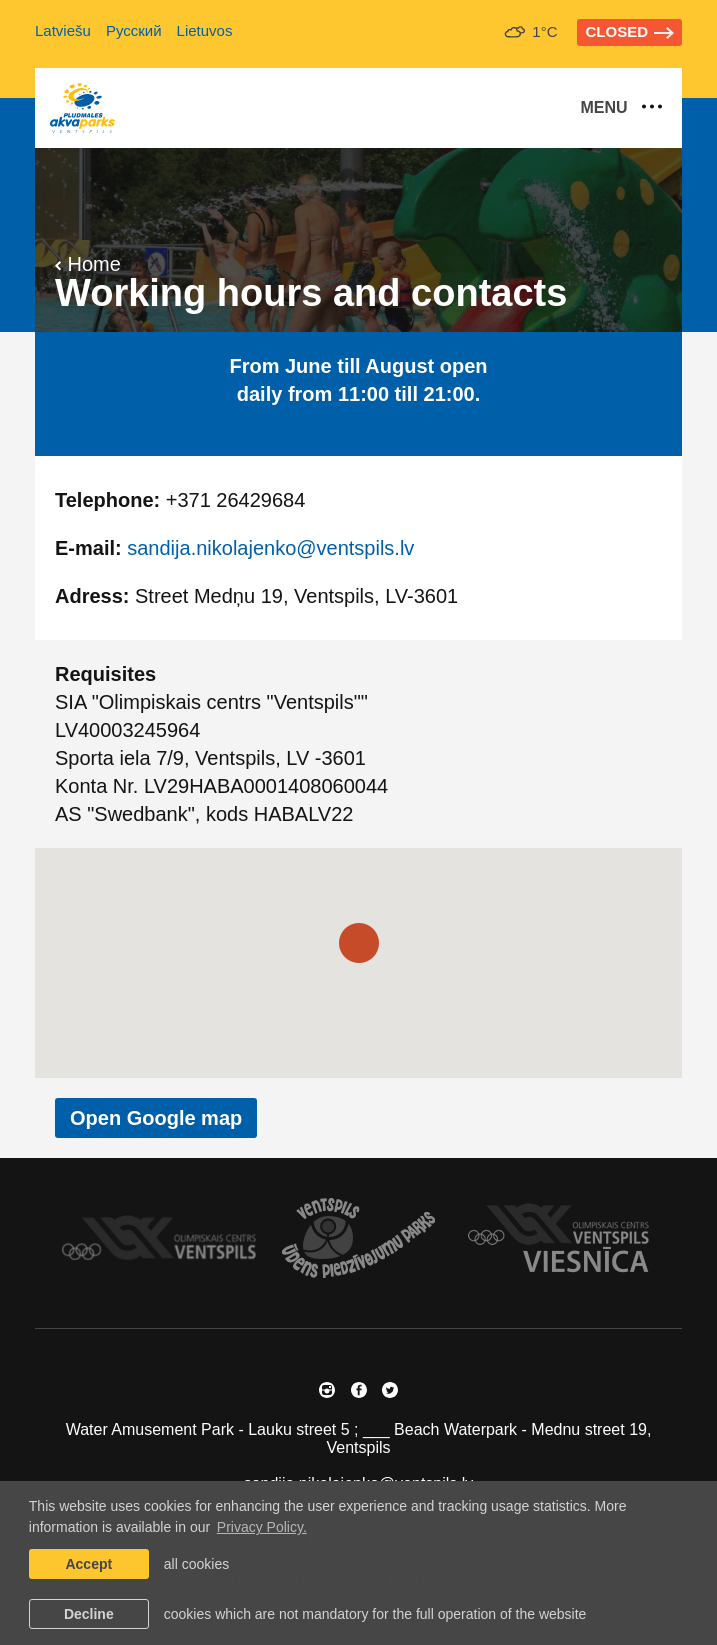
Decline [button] (89, 1614)
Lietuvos (205, 30)
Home (88, 264)
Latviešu (63, 30)
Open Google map (156, 1118)
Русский (134, 30)
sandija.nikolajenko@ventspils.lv (270, 548)
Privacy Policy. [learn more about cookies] (262, 1527)
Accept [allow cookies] (88, 1564)
